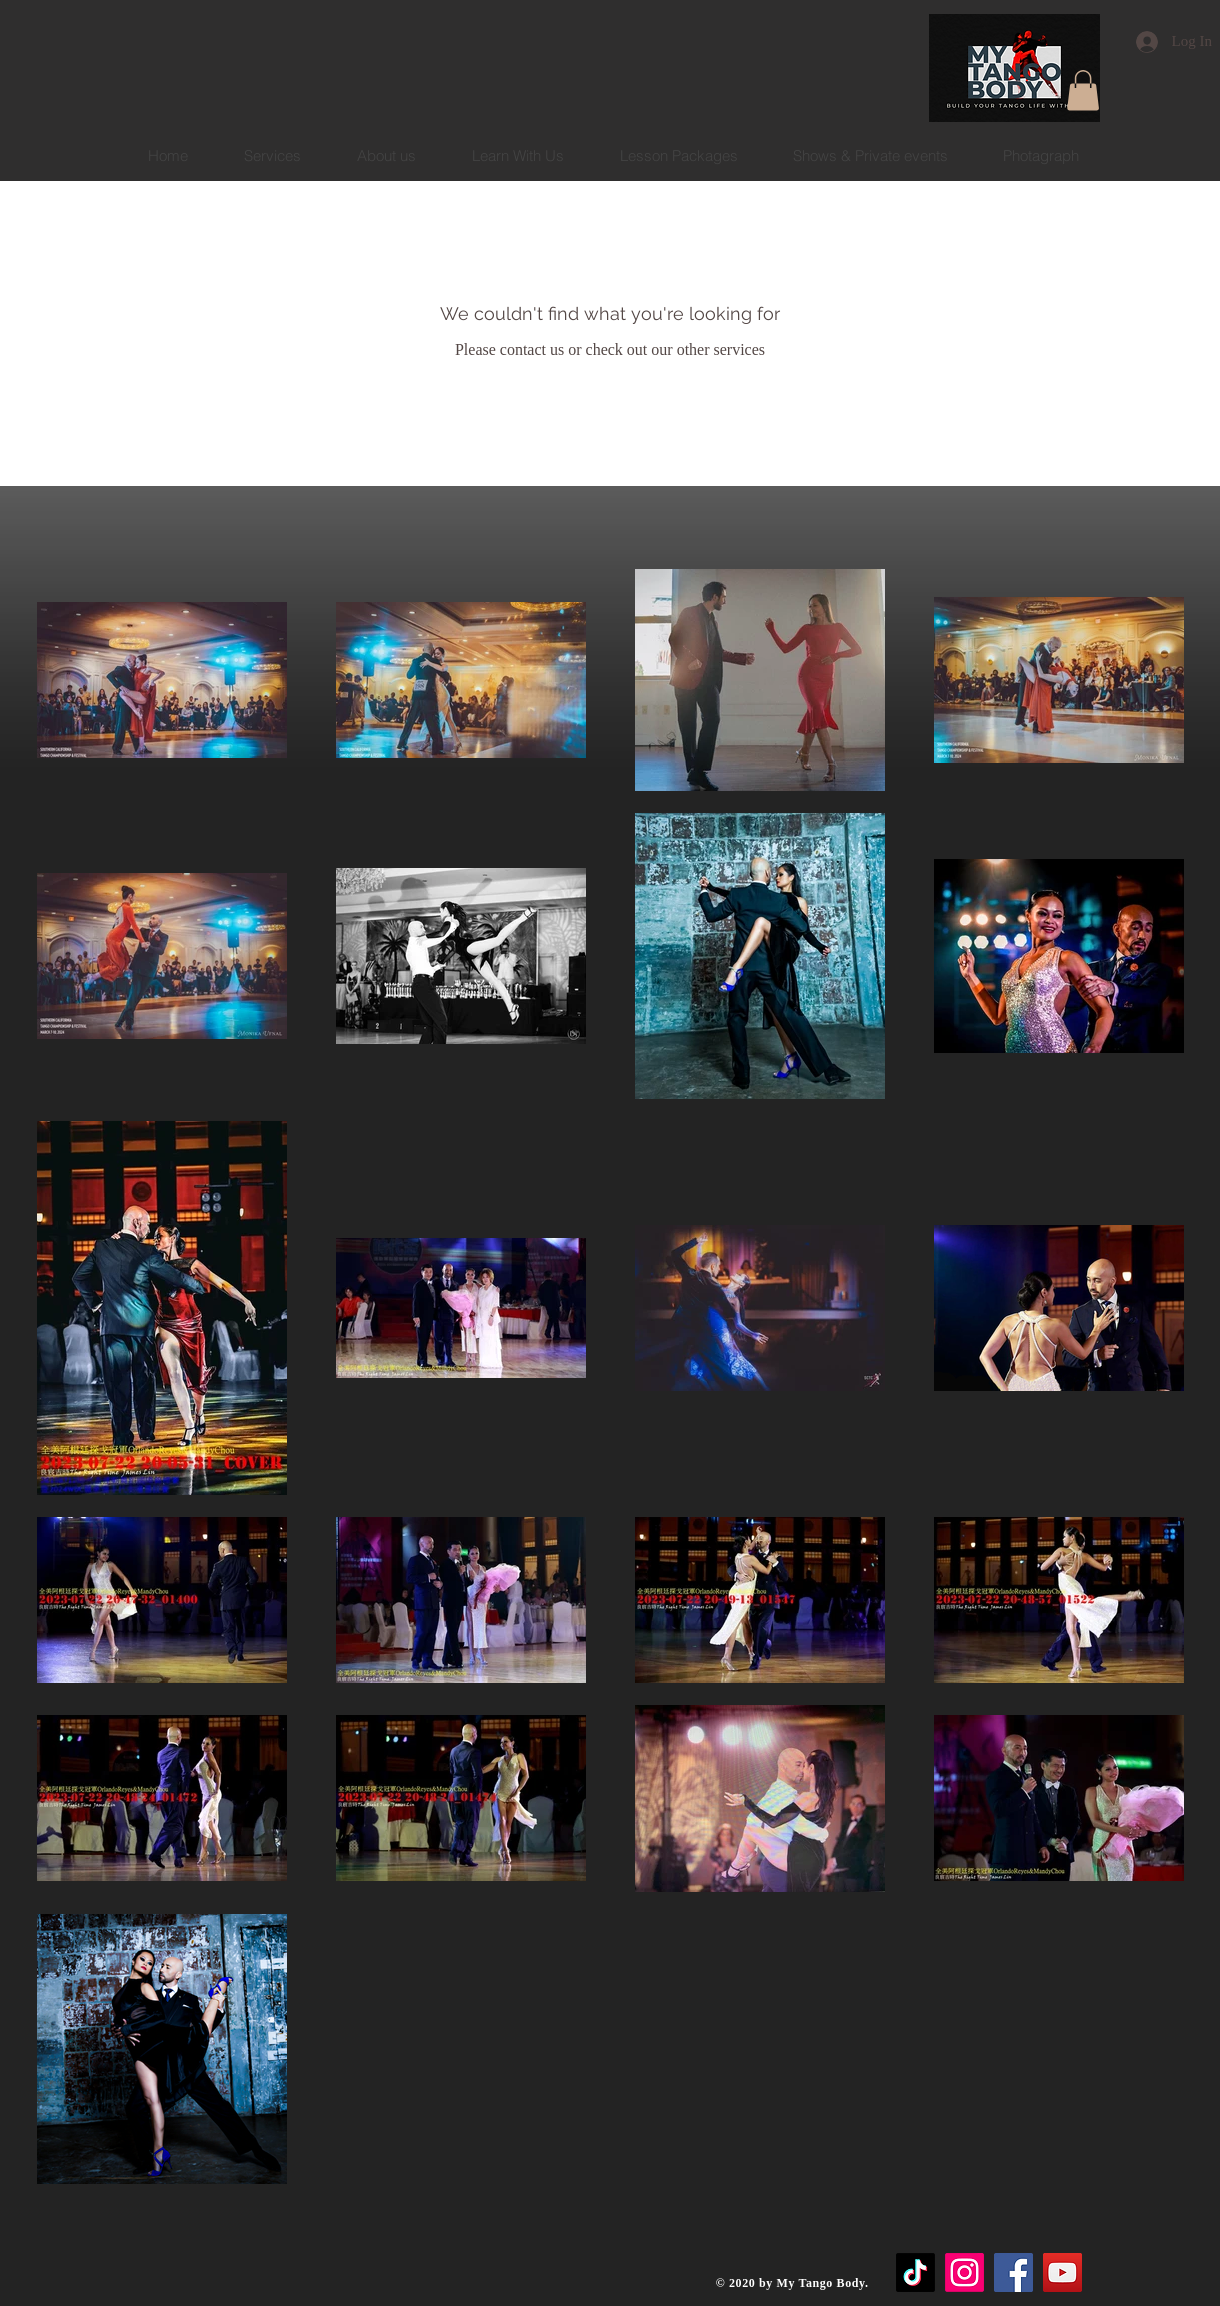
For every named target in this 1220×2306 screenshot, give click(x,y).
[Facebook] (1013, 2272)
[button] (1083, 90)
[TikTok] (915, 2272)
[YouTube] (1062, 2272)
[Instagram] (964, 2272)
